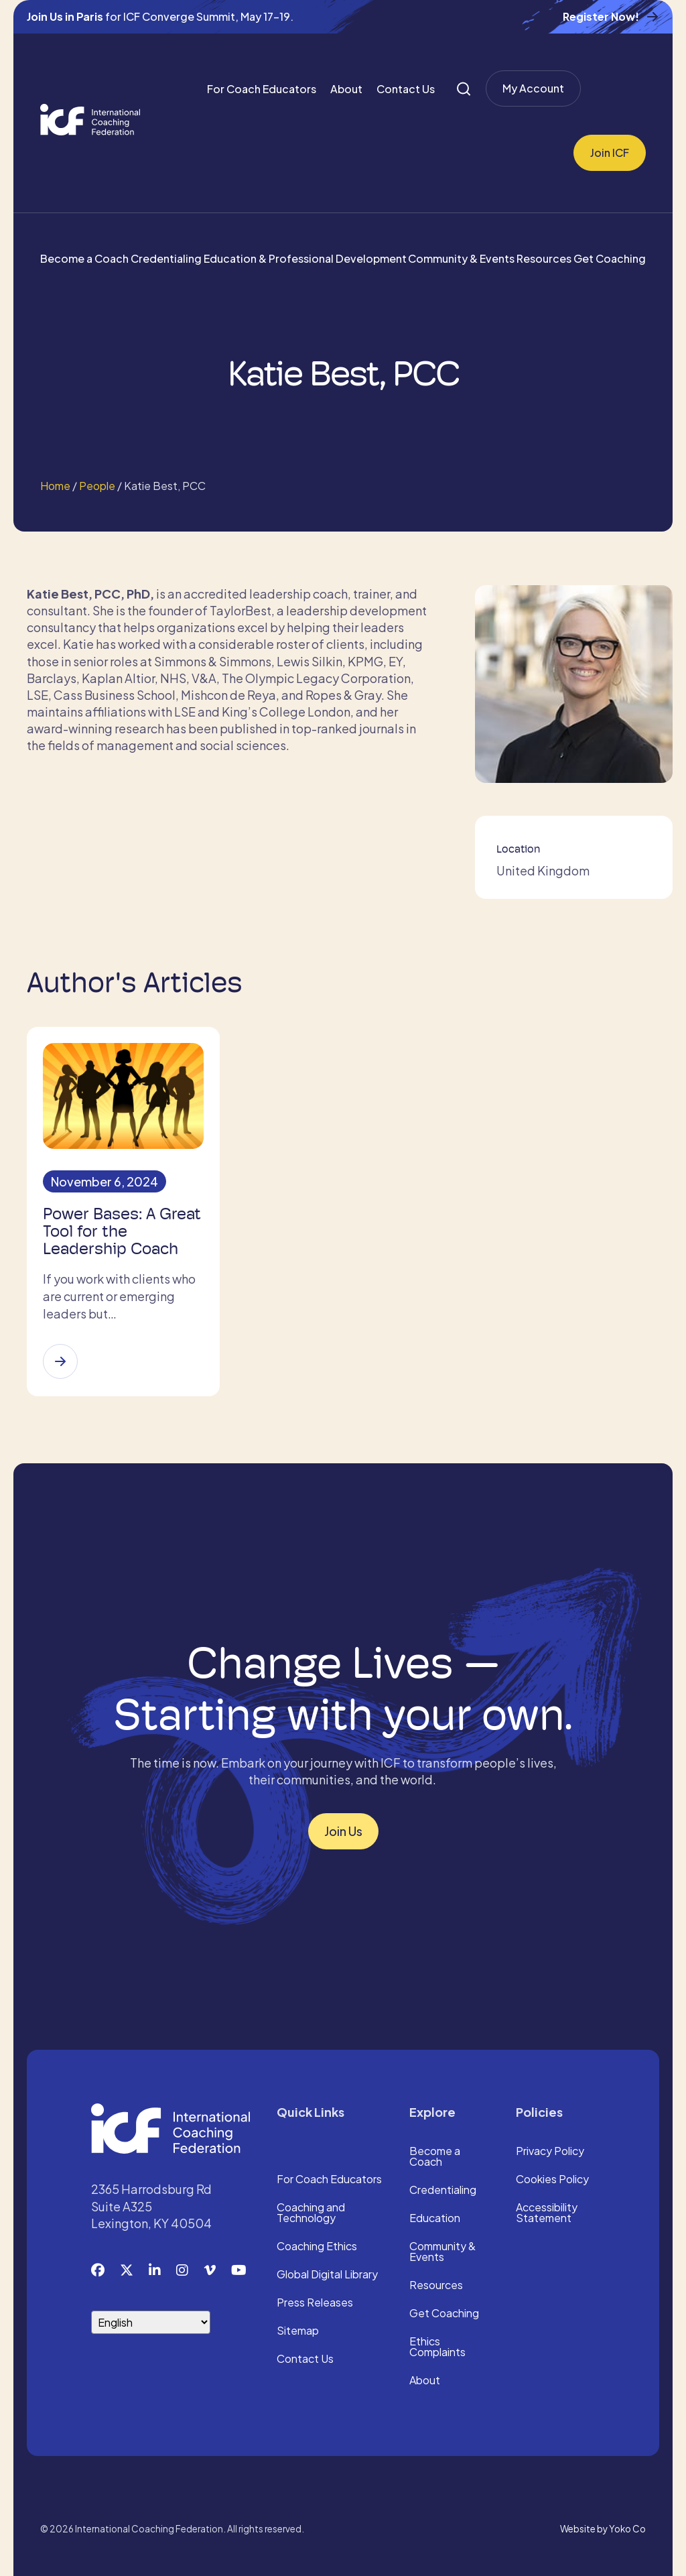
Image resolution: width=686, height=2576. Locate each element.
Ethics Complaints (437, 2347)
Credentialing (166, 258)
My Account (533, 88)
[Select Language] (150, 2322)
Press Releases (315, 2303)
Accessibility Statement (546, 2213)
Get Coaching (609, 258)
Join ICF (609, 152)
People (97, 486)
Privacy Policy (550, 2152)
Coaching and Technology (311, 2213)
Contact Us (405, 89)
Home (55, 486)
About (346, 89)
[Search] (464, 88)
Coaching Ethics (317, 2247)
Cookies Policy (552, 2180)
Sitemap (298, 2331)
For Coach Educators (261, 89)
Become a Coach (84, 258)
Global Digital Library (327, 2275)
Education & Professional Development (305, 258)
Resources (544, 258)
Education (434, 2219)
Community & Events (461, 258)
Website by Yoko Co (603, 2528)
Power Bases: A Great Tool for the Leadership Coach (122, 1231)
